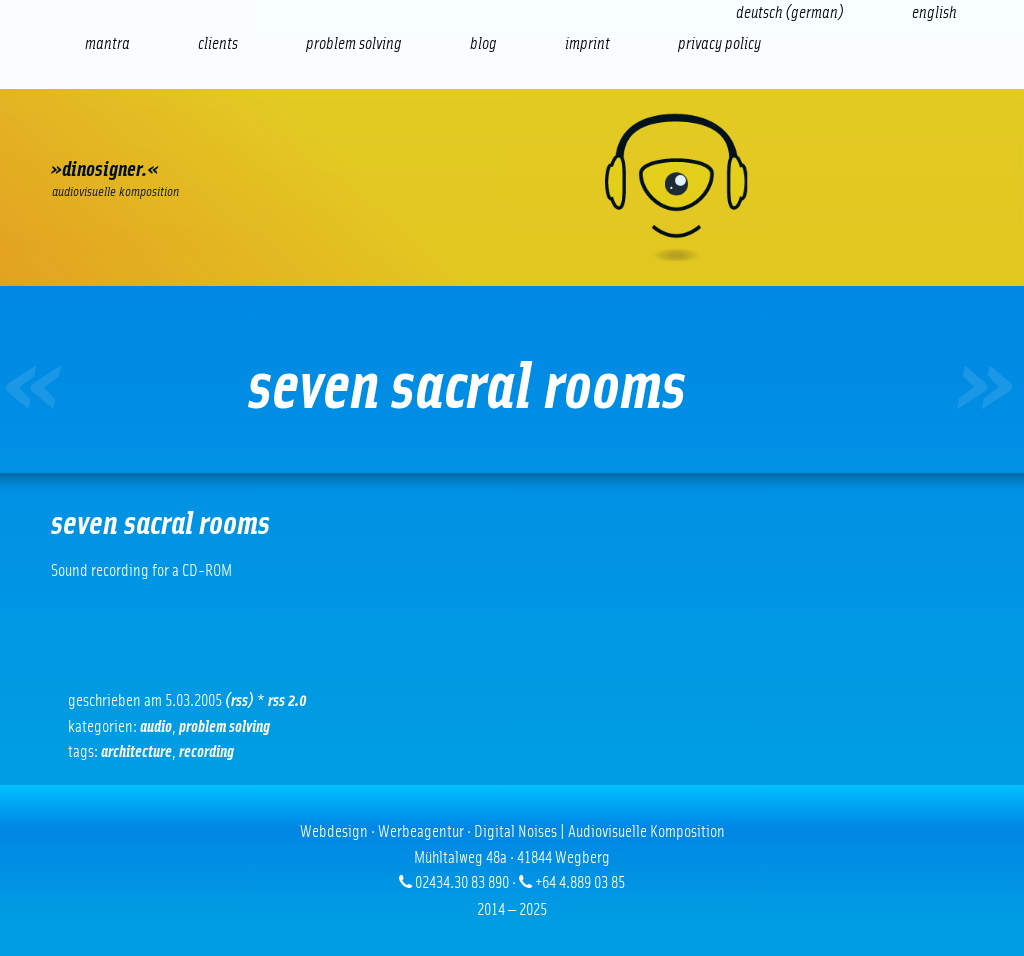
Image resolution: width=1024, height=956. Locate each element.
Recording (206, 751)
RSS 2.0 (287, 700)
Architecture (136, 751)
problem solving (224, 726)
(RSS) (239, 700)
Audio (156, 726)
